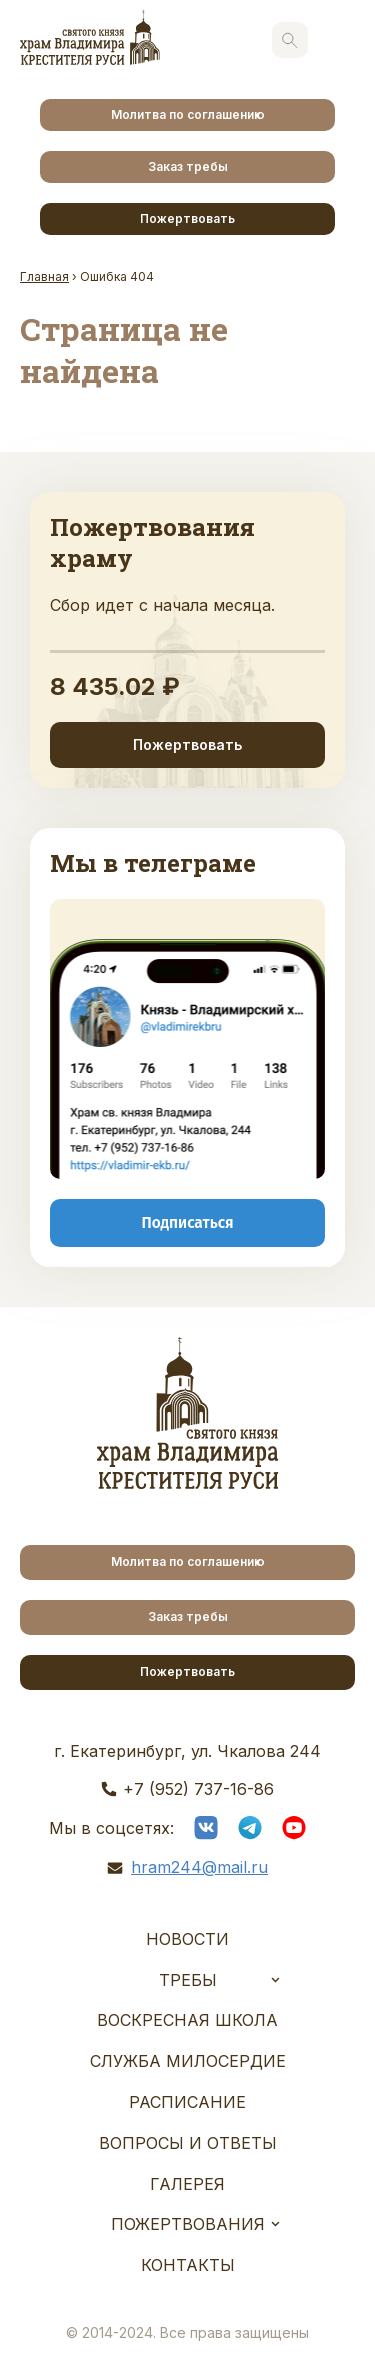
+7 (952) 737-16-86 (198, 1789)
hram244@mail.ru (199, 1867)
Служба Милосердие (188, 2061)
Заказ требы (188, 166)
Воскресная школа (187, 2020)
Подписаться (187, 1222)
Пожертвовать (187, 218)
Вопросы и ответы (188, 2143)
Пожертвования (188, 2224)
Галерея (187, 2184)
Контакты (188, 2265)
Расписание (187, 2102)
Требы (188, 1980)
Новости (187, 1939)
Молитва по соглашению (188, 114)
